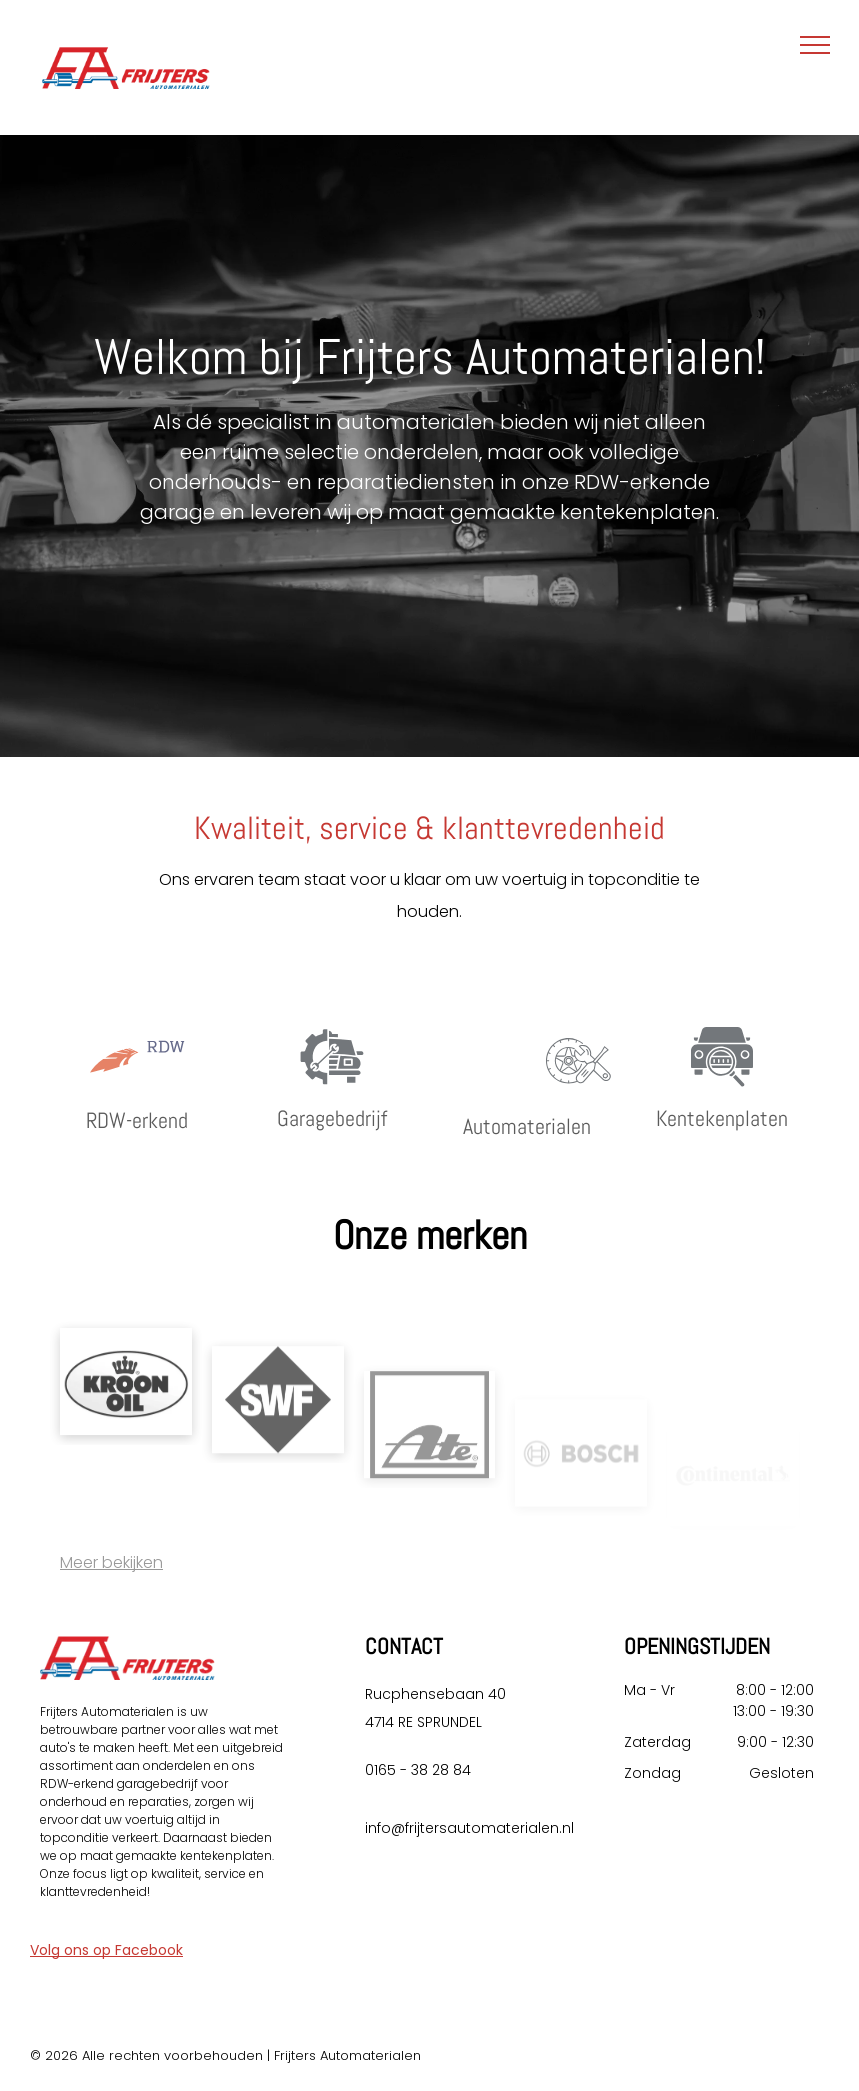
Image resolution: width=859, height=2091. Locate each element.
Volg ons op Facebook (106, 1950)
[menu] (815, 45)
